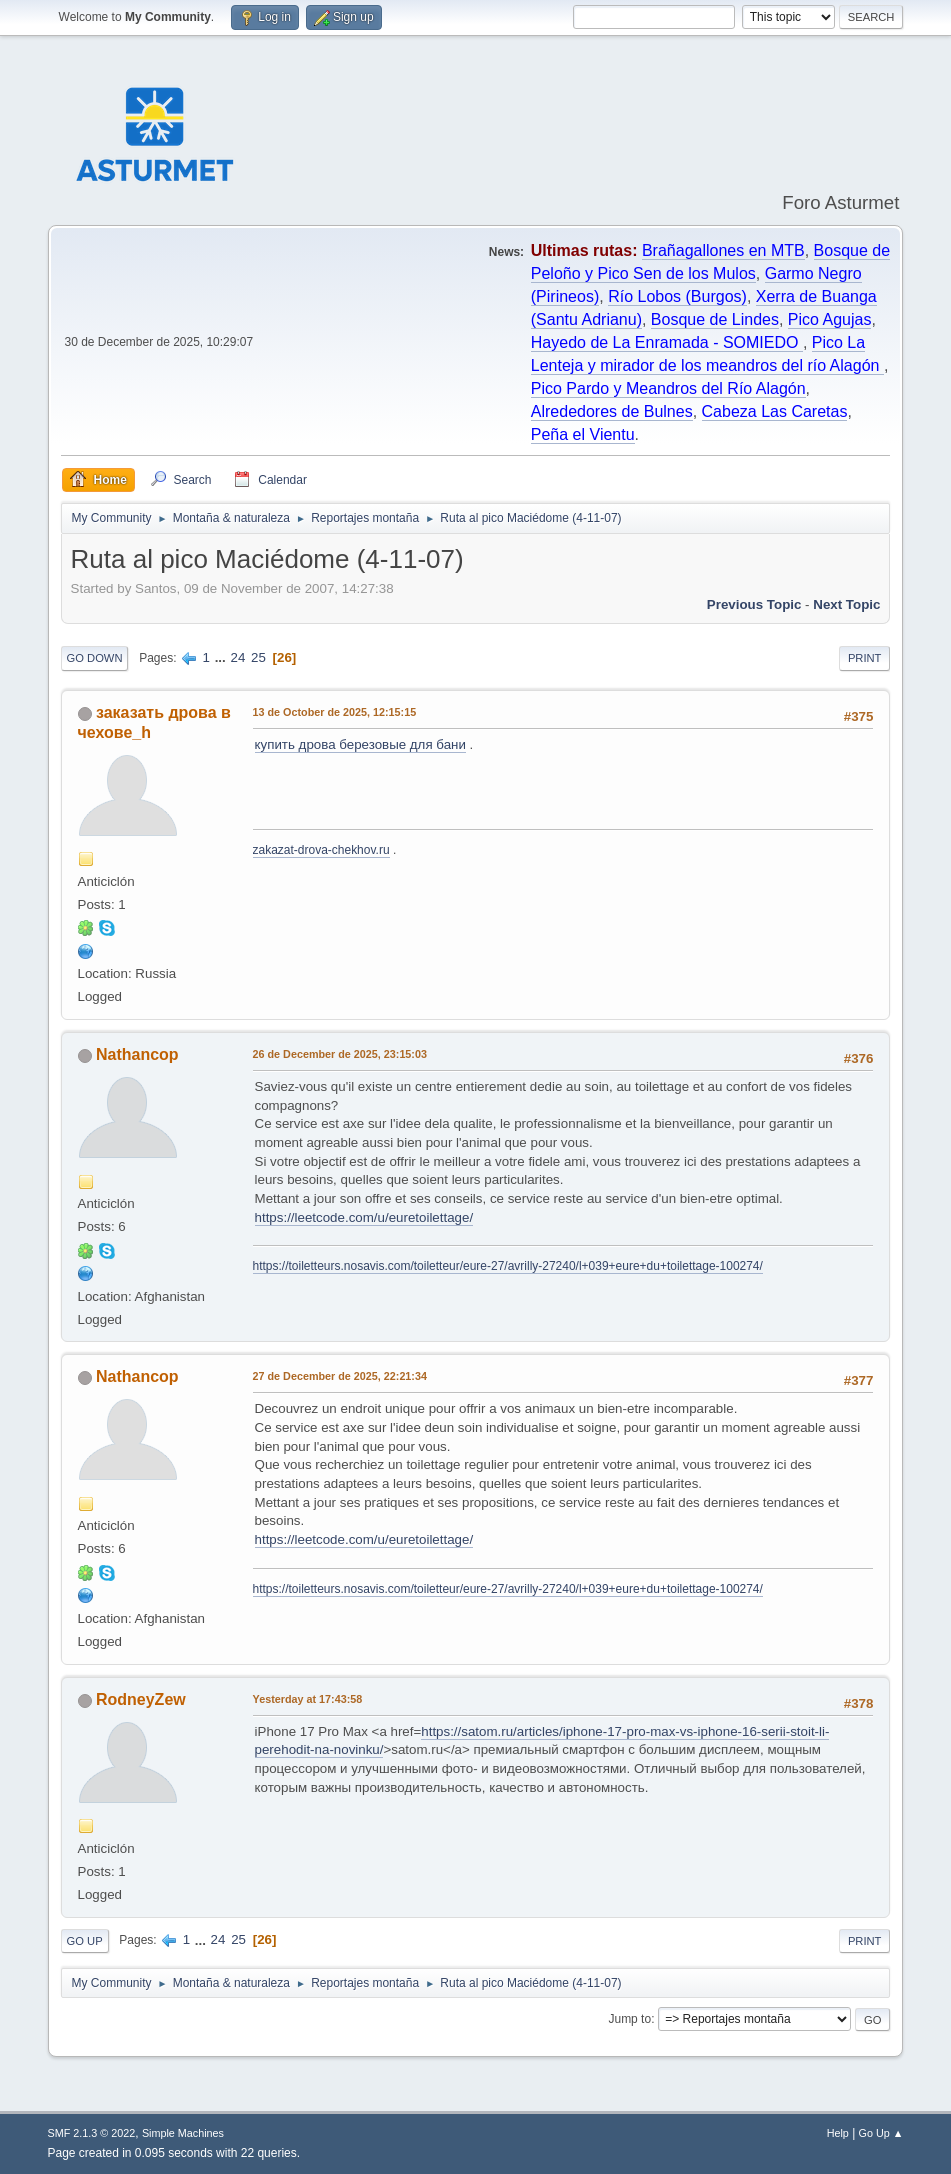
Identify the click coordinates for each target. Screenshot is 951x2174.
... (222, 657)
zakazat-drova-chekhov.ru (321, 850)
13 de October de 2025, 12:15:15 (335, 712)
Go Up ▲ (881, 2133)
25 (258, 657)
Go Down (95, 658)
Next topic (846, 604)
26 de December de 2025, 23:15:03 (340, 1054)
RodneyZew (141, 1699)
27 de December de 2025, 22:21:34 (340, 1376)
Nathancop (137, 1054)
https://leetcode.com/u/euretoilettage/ (364, 1217)
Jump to (629, 2019)
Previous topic (754, 604)
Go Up (85, 1941)
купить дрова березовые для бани (360, 744)
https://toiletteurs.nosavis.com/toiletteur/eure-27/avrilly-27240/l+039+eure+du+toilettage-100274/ (508, 1266)
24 (237, 657)
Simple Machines (183, 2133)
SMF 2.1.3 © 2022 (92, 2133)
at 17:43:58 (308, 1699)
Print (865, 658)
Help (838, 2133)
